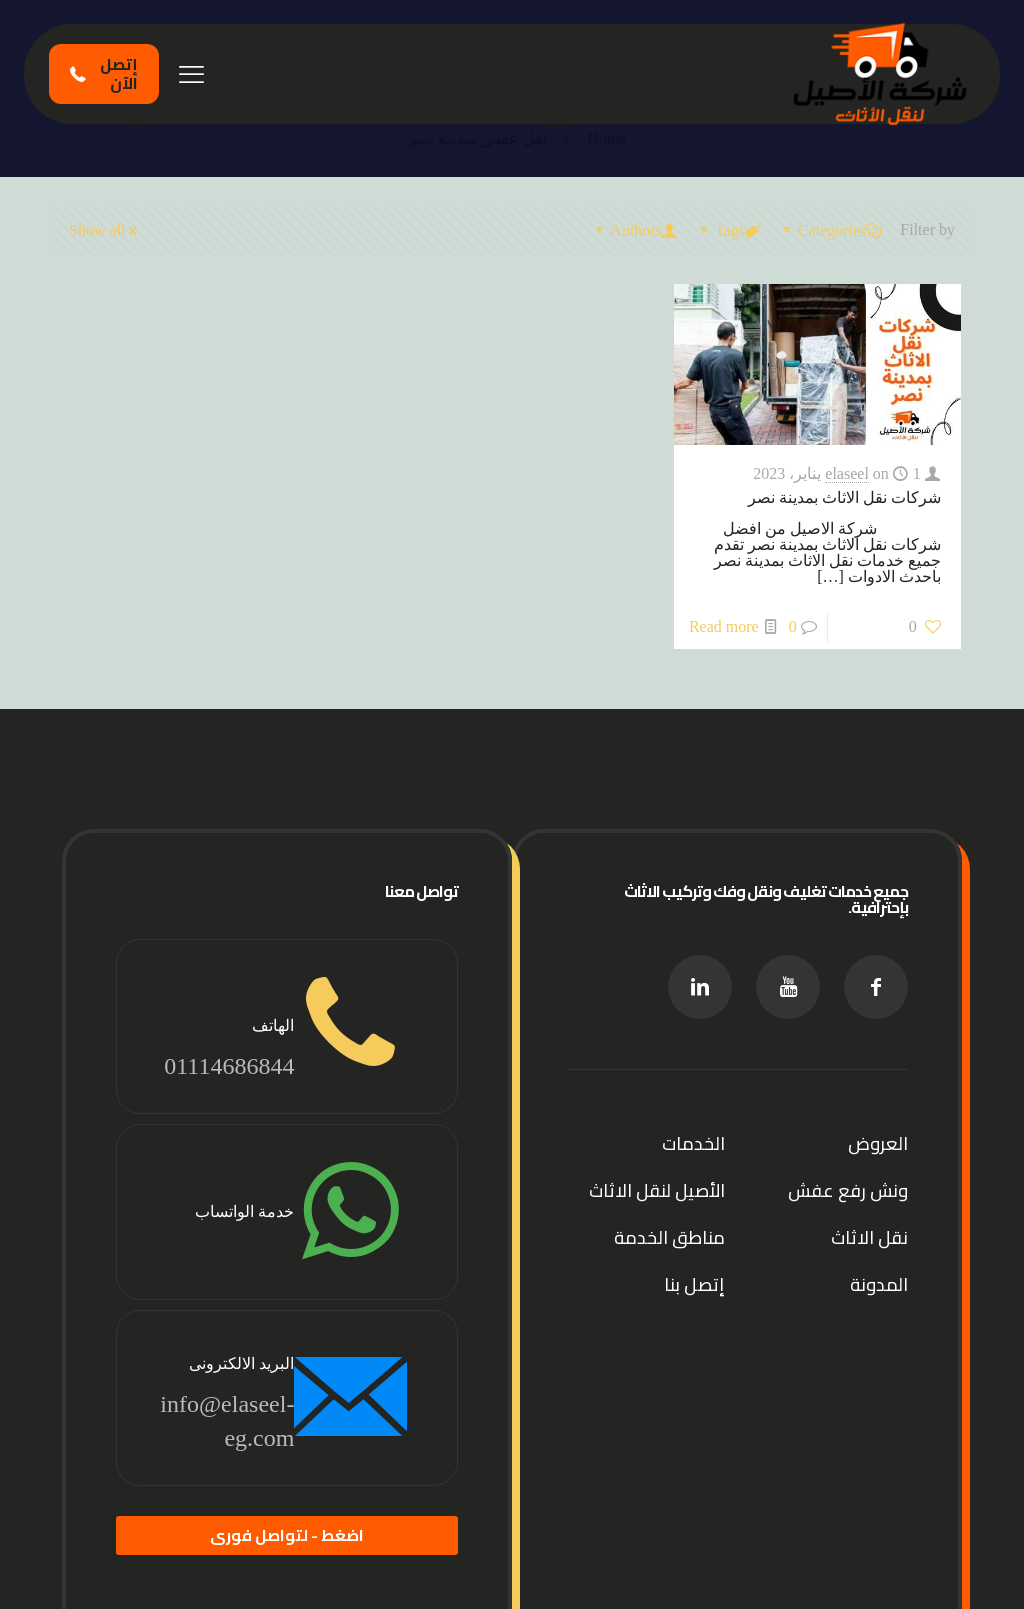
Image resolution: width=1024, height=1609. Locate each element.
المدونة (879, 1284)
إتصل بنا (694, 1284)
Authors (634, 230)
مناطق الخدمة (669, 1237)
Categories (830, 230)
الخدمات (693, 1143)
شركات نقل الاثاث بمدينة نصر (844, 497)
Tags (728, 230)
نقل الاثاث (869, 1237)
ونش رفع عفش (848, 1190)
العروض (878, 1143)
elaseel (847, 473)
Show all (105, 230)
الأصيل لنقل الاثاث (657, 1190)
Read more (724, 626)
